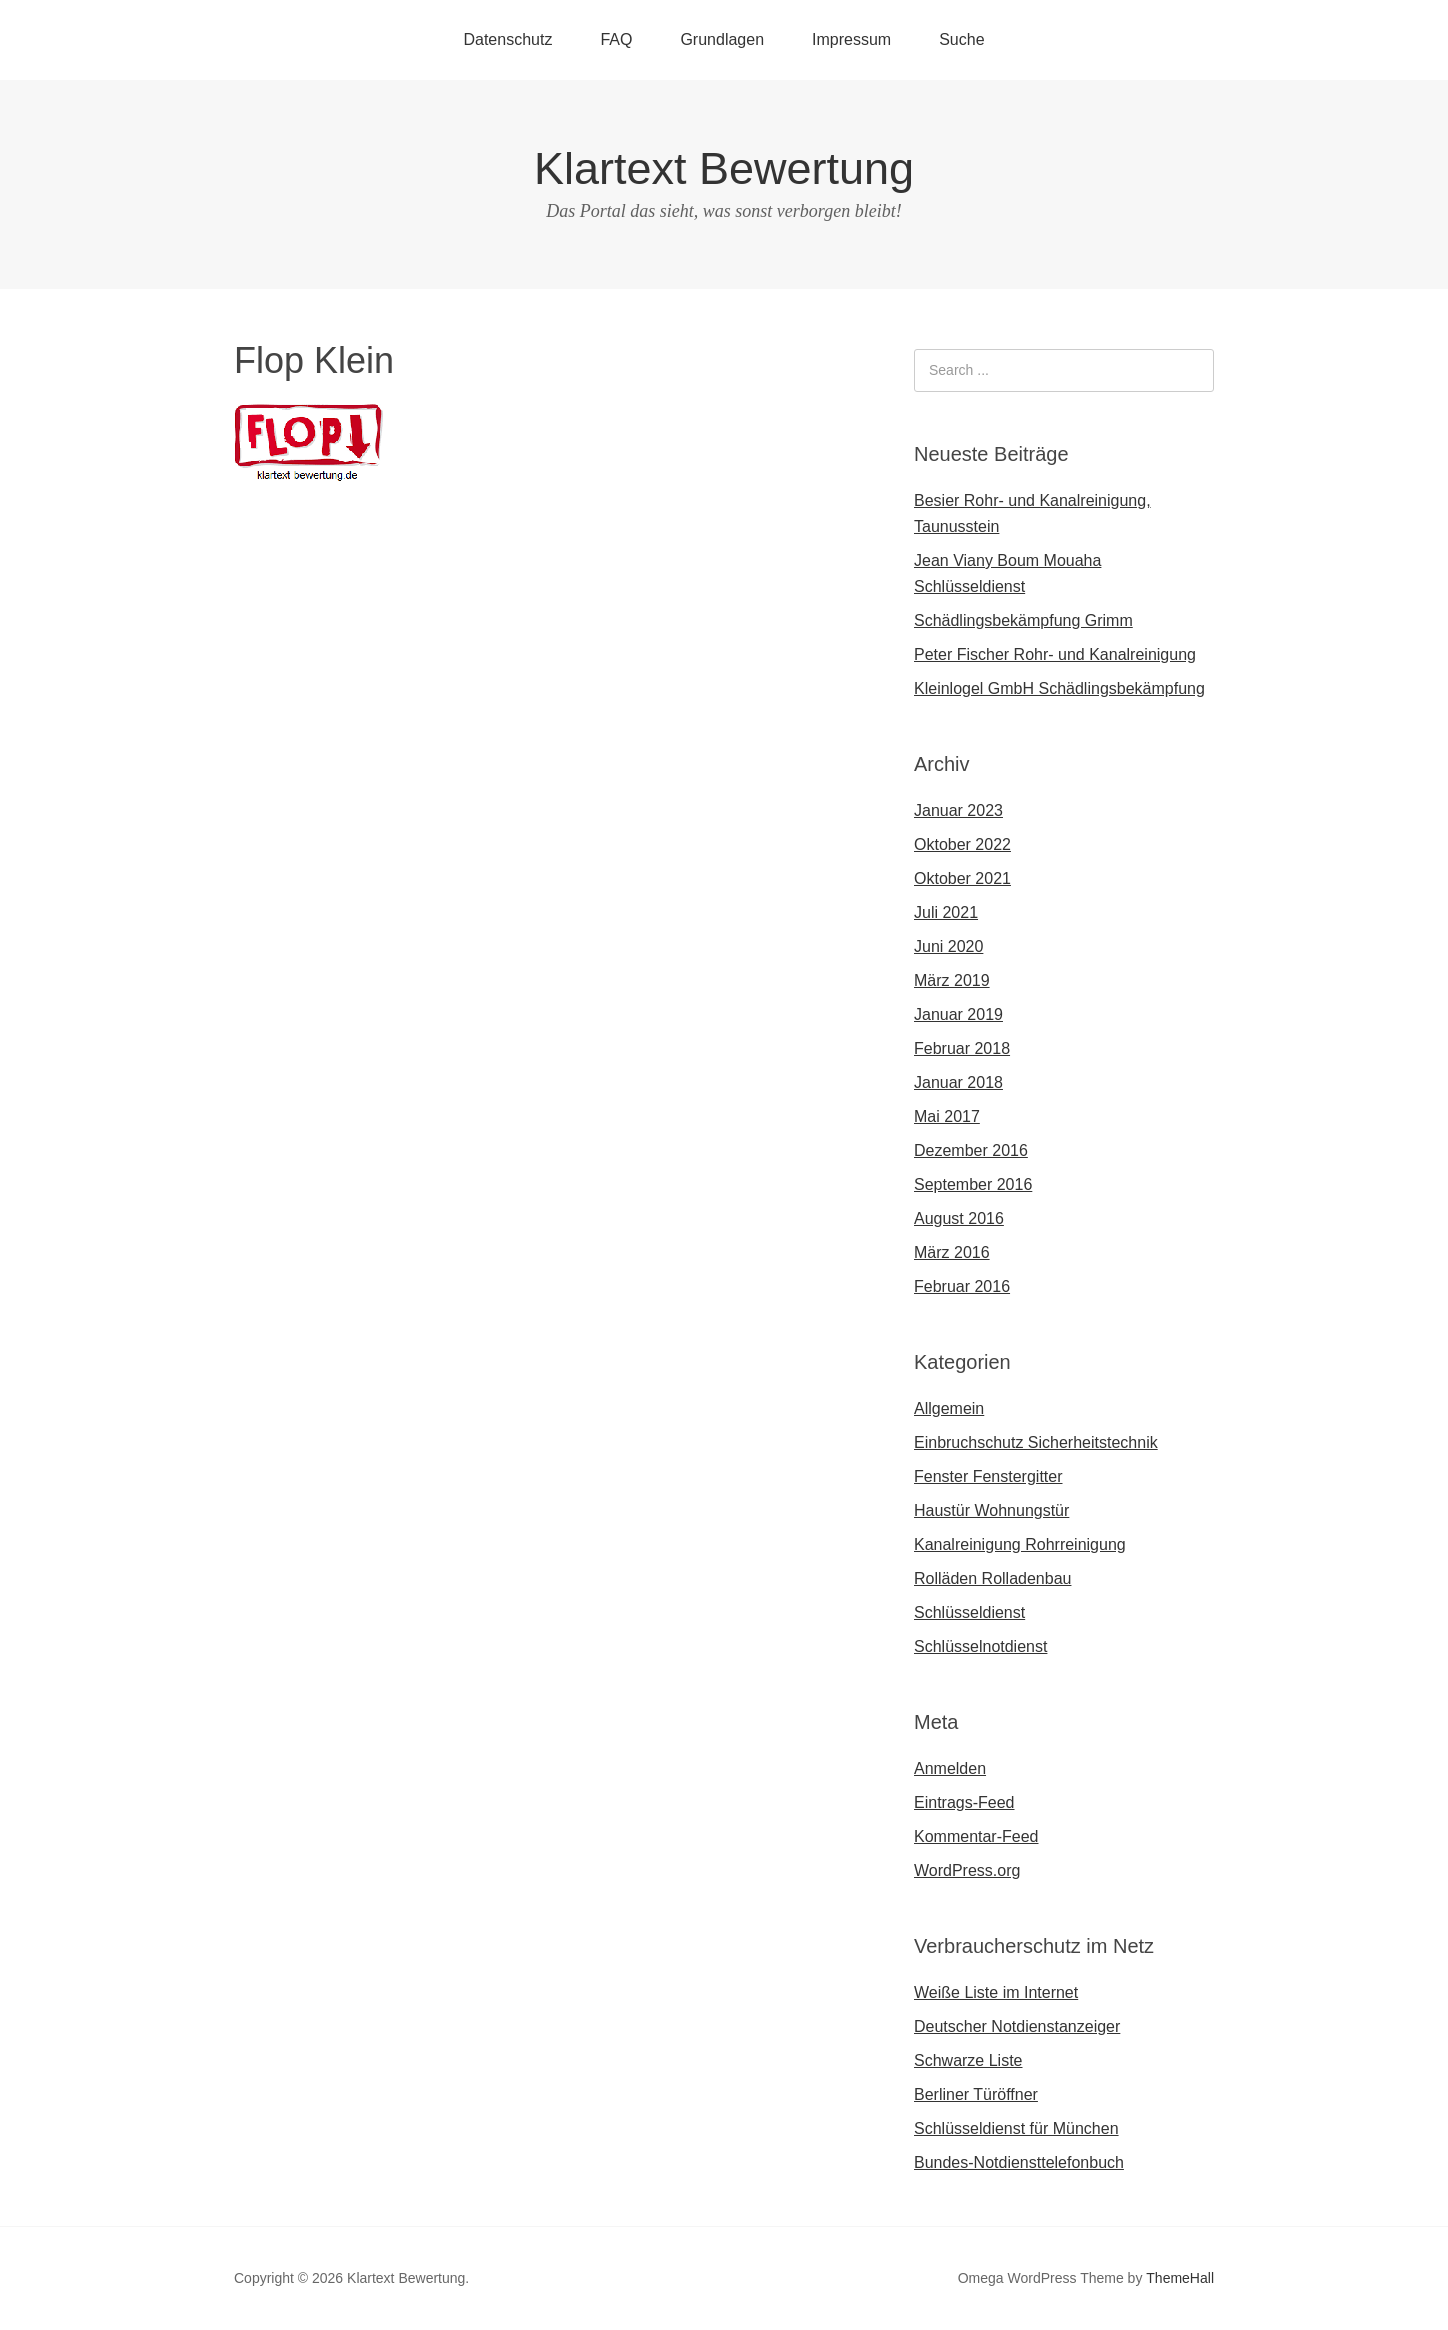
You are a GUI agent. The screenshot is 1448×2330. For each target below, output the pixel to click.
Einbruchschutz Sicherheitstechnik (1036, 1442)
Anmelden (950, 1768)
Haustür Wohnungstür (991, 1510)
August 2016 (959, 1218)
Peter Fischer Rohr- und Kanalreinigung (1055, 654)
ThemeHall (1180, 2278)
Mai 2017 (947, 1116)
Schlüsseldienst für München (1016, 2128)
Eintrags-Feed (964, 1802)
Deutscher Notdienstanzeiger (1017, 2026)
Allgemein (949, 1408)
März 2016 (952, 1252)
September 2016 (973, 1184)
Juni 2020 (948, 946)
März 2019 (952, 980)
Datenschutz (507, 39)
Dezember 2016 (971, 1150)
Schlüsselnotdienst (980, 1646)
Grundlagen (722, 39)
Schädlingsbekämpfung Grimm (1023, 620)
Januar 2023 (958, 810)
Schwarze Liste (968, 2060)
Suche (961, 39)
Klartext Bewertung (724, 168)
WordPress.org (967, 1870)
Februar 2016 (962, 1286)
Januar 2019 (958, 1014)
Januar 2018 (958, 1082)
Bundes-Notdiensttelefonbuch (1019, 2162)
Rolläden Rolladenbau (992, 1578)
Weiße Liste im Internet (996, 1992)
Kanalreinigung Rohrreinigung (1020, 1544)
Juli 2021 (946, 912)
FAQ (616, 39)
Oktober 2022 (962, 844)
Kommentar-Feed (976, 1836)
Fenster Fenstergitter (988, 1476)
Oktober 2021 (962, 878)
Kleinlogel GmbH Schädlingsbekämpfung (1059, 688)
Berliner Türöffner (976, 2094)
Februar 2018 (962, 1048)
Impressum (851, 39)
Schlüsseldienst (969, 1612)
